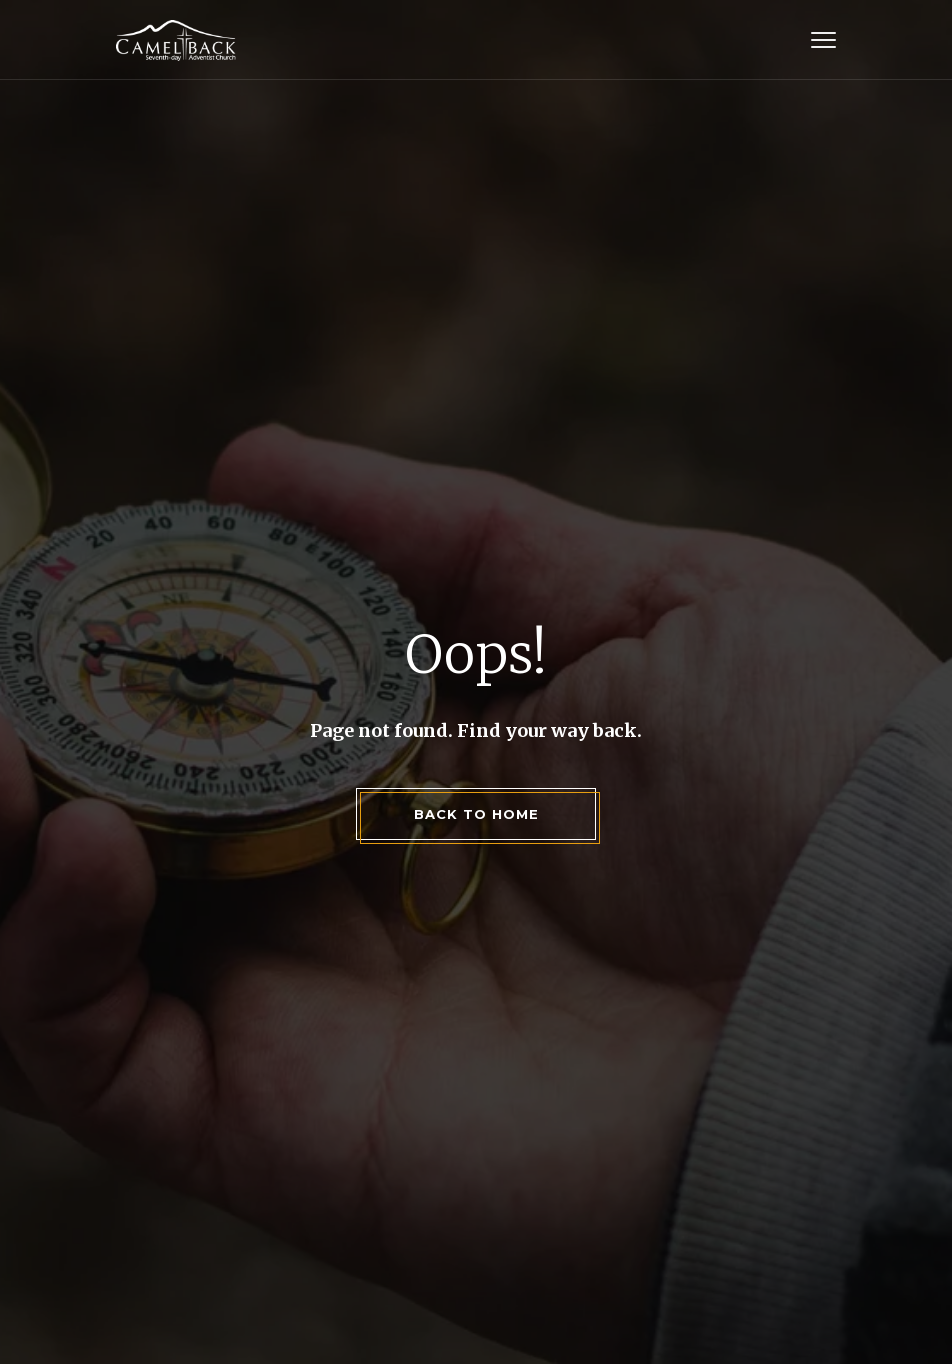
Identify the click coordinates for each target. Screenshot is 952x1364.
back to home (476, 814)
